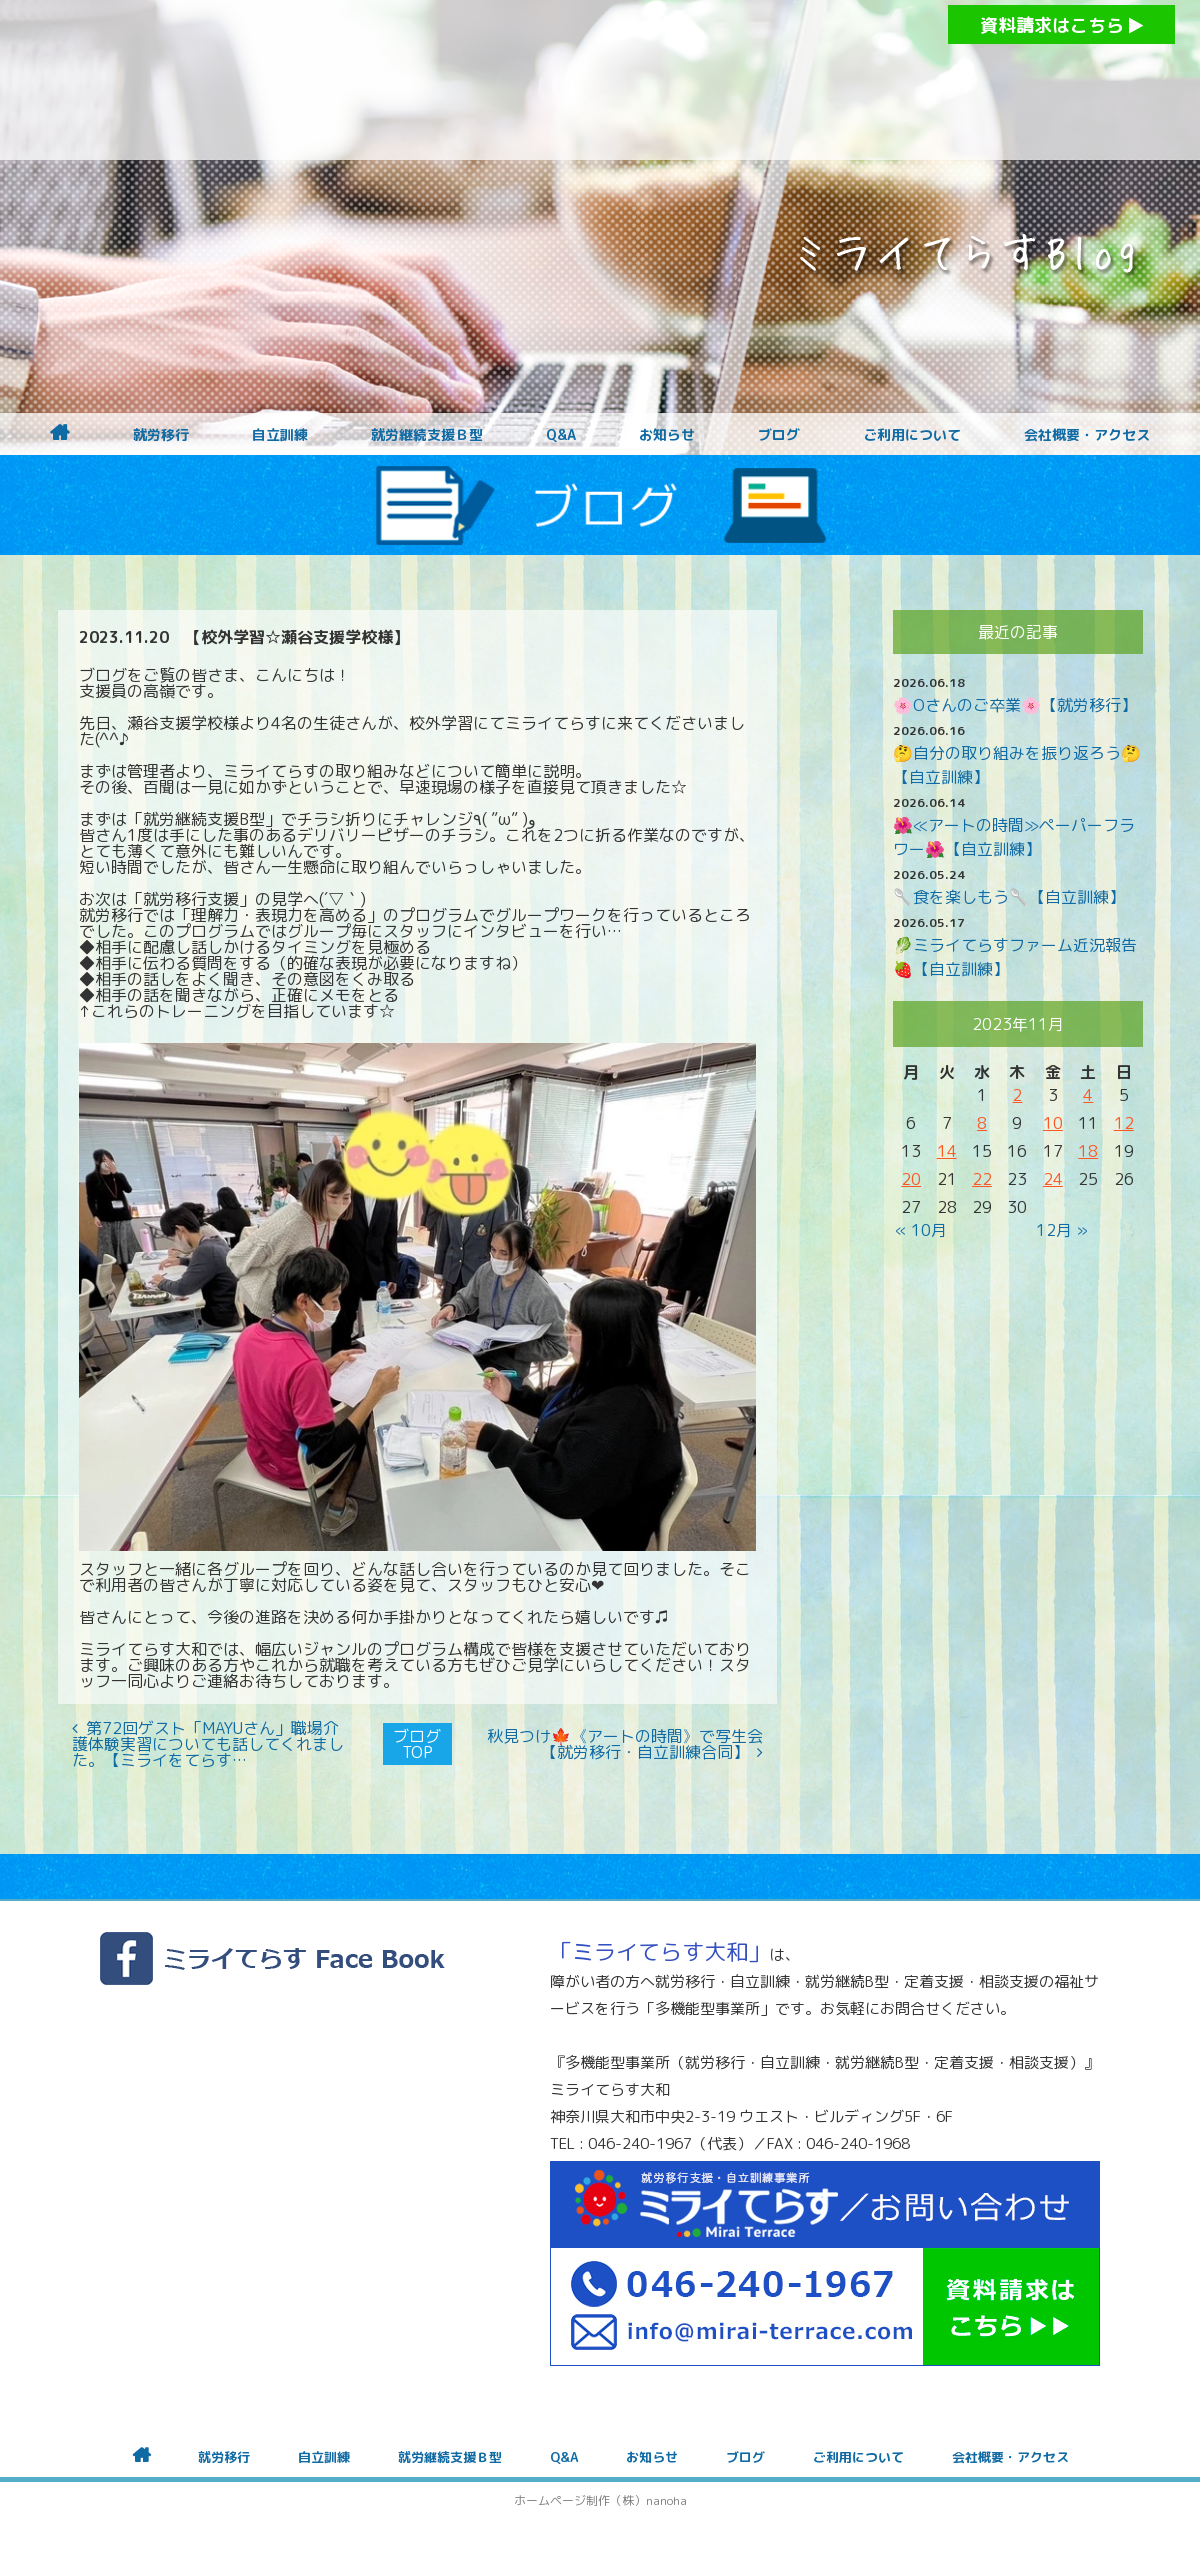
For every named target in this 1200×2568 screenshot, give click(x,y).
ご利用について (912, 435)
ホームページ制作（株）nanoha (600, 2500)
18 (1088, 1151)
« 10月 (921, 1230)
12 (1124, 1123)
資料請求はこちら (1061, 25)
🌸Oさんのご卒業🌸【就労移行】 (1015, 705)
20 (911, 1179)
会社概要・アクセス (1087, 435)
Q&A (561, 435)
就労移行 (161, 435)
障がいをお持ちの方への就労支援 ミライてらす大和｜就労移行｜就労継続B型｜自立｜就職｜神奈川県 (560, 80)
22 (982, 1179)
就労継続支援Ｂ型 (427, 435)
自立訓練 (280, 435)
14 (947, 1151)
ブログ (779, 435)
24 (1053, 1179)
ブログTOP (417, 1744)
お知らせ (667, 435)
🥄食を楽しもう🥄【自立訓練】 (1009, 897)
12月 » (1062, 1230)
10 (1053, 1123)
